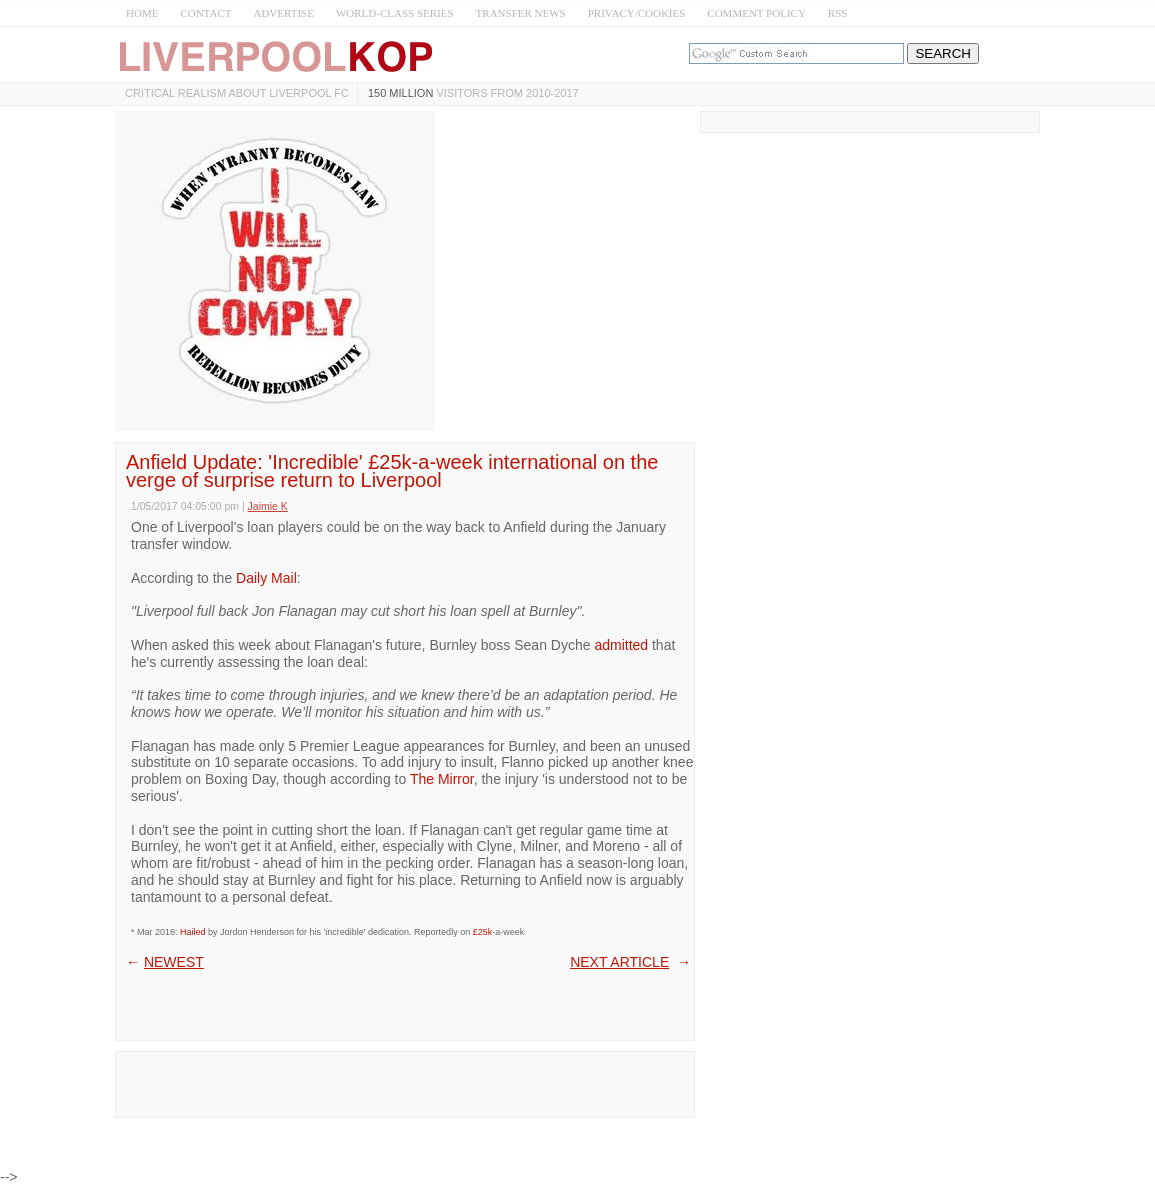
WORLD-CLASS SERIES (395, 13)
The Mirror (442, 779)
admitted (621, 645)
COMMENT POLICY (756, 13)
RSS (838, 13)
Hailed (193, 932)
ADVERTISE (283, 13)
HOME (142, 13)
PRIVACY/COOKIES (637, 13)
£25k (483, 932)
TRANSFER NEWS (521, 13)
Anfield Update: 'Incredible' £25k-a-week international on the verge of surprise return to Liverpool (392, 471)
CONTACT (205, 13)
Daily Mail (266, 578)
